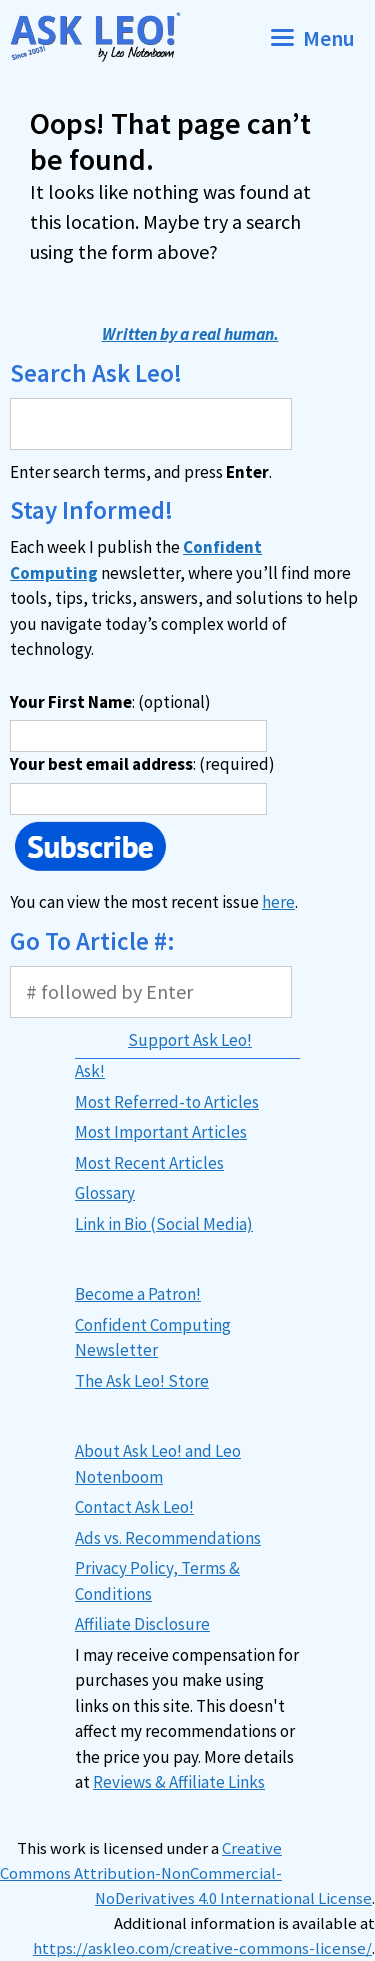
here (278, 902)
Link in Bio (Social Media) (164, 1224)
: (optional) (110, 702)
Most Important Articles (161, 1132)
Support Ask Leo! (190, 1040)
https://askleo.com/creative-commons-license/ (202, 1948)
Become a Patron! (138, 1294)
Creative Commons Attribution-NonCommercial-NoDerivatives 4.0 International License (186, 1873)
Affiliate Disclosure (142, 1624)
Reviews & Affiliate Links (179, 1782)
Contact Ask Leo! (134, 1507)
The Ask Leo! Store (142, 1381)
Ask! (90, 1071)
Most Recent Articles (149, 1163)
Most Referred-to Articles (167, 1102)
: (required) (142, 764)
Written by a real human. (190, 334)
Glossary (105, 1193)
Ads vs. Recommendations (168, 1538)
